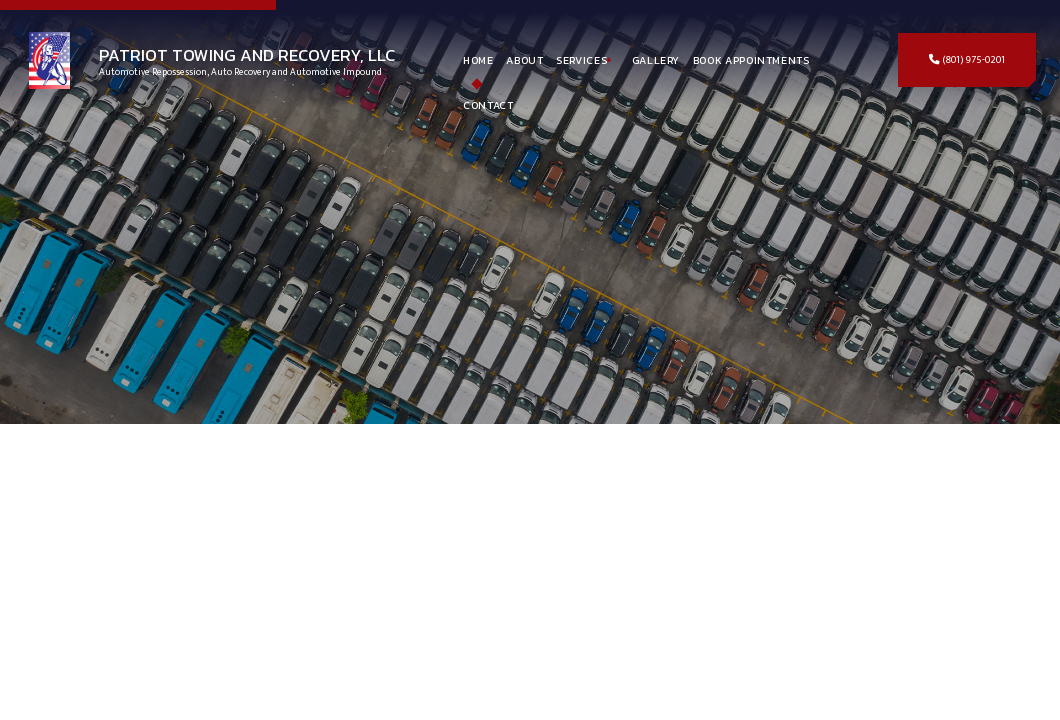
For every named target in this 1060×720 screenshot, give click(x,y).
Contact (488, 105)
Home (478, 60)
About (524, 60)
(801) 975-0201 (967, 60)
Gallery (656, 60)
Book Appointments (751, 60)
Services (581, 60)
